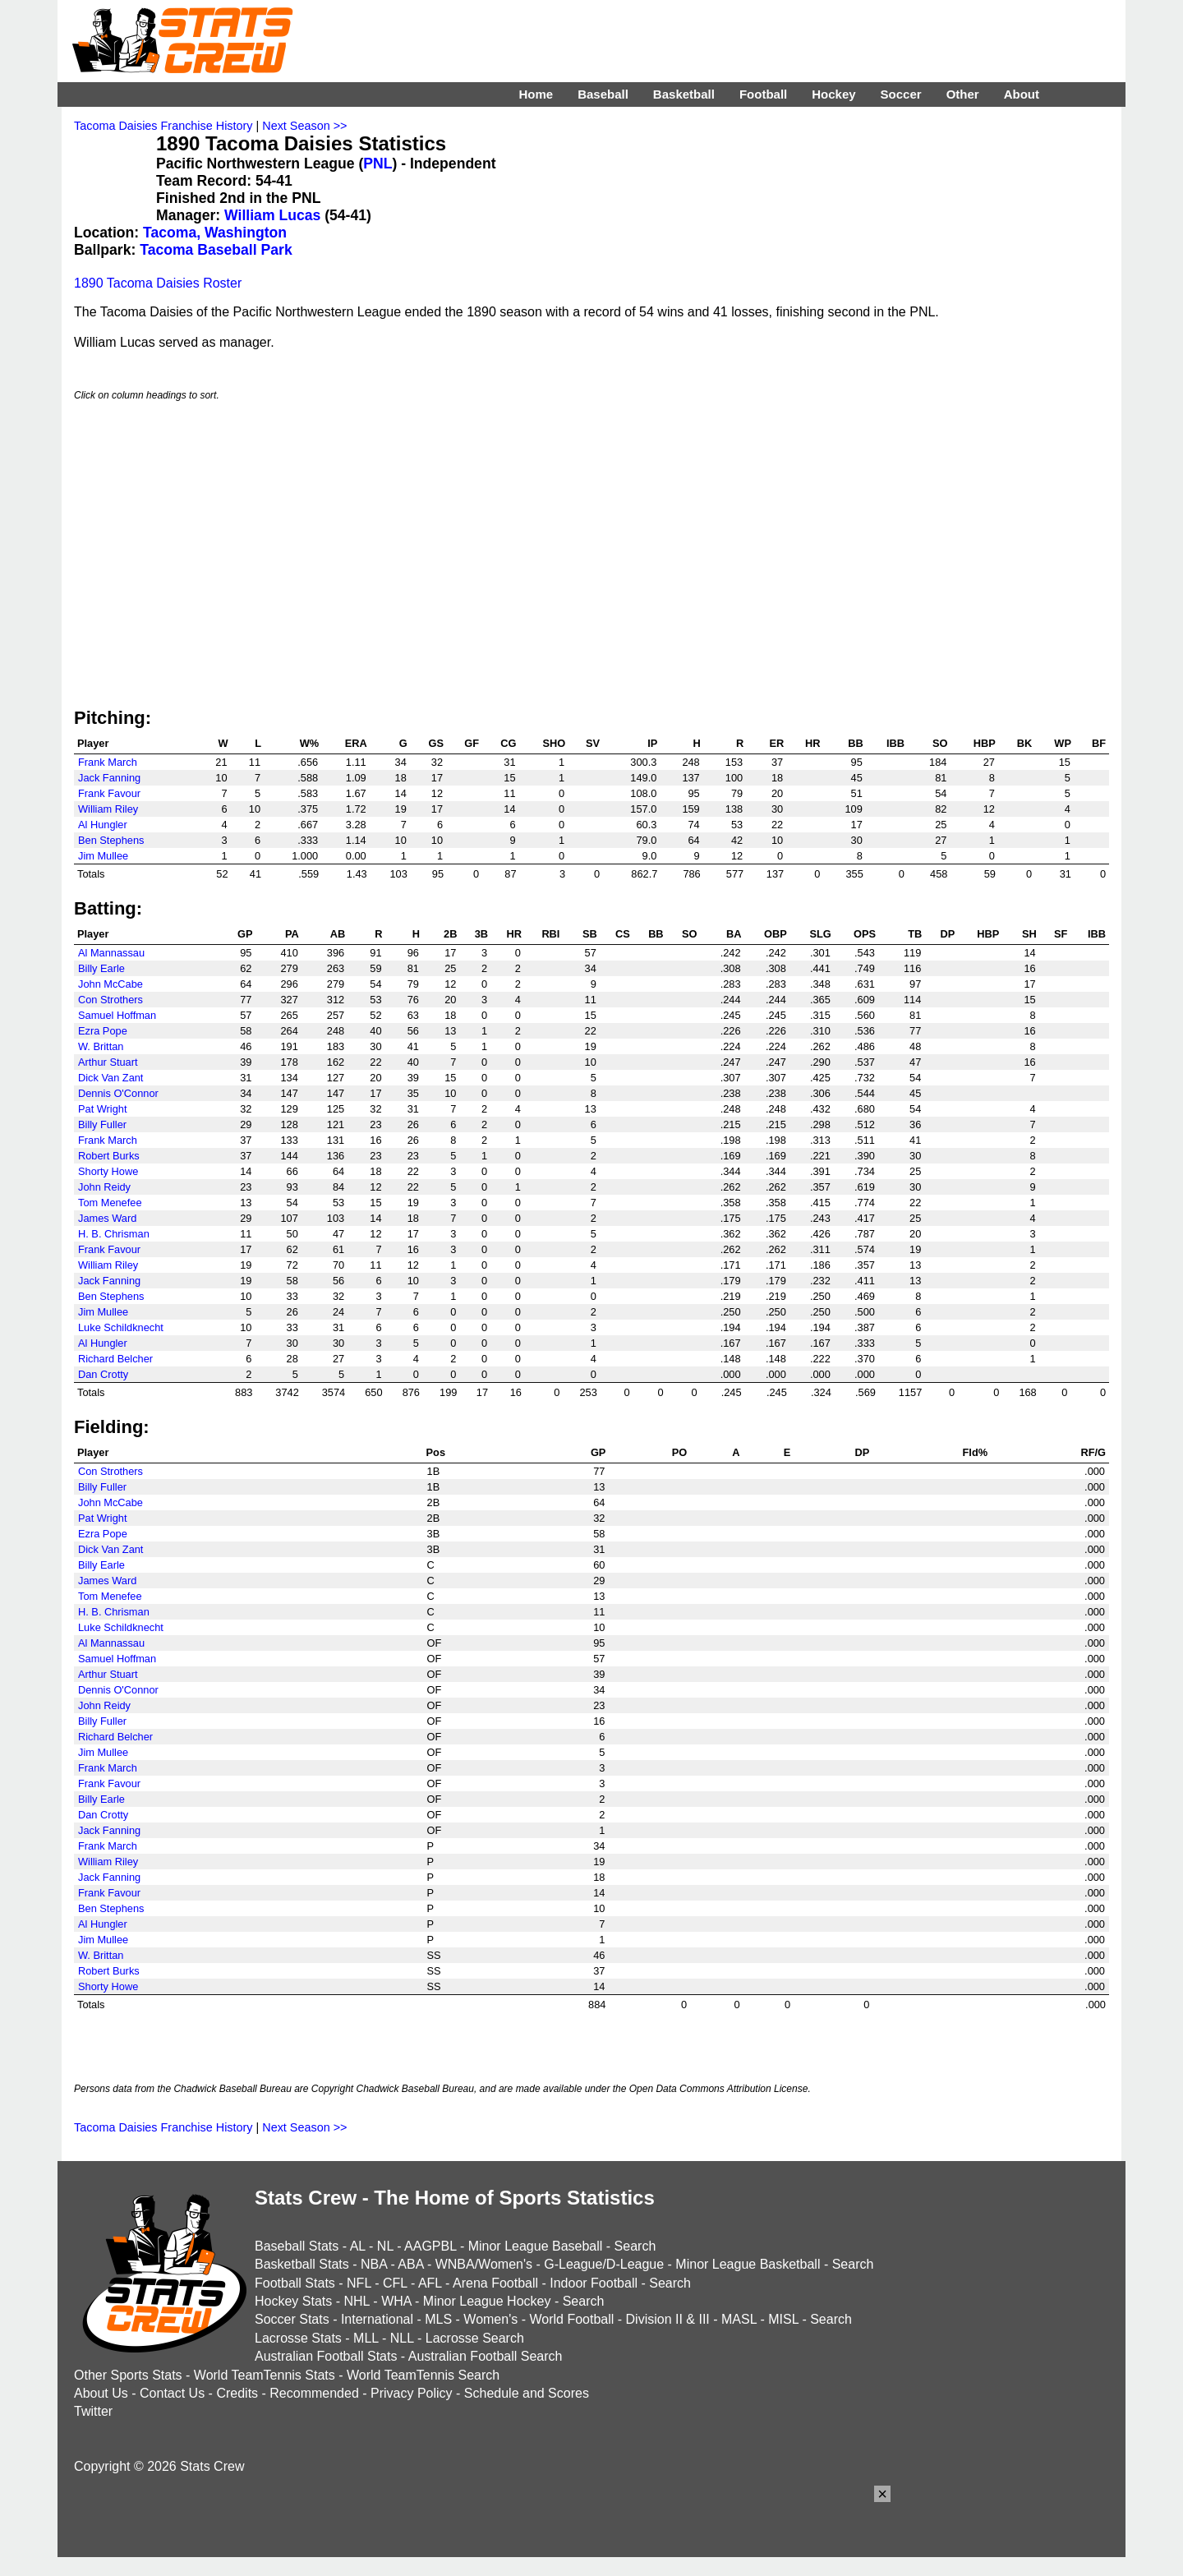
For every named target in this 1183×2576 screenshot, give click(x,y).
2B (450, 934)
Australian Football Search (485, 2356)
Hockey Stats (293, 2301)
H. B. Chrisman (114, 1234)
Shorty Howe (108, 1171)
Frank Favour (109, 793)
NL (385, 2246)
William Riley (108, 809)
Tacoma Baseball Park (216, 250)
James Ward (107, 1218)
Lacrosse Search (475, 2338)
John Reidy (104, 1187)
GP (245, 934)
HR (812, 743)
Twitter (93, 2411)
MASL (739, 2319)
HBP (985, 743)
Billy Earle (101, 968)
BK (1024, 743)
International (377, 2319)
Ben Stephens (111, 840)
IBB (895, 743)
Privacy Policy (412, 2393)
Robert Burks (109, 1156)
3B (481, 934)
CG (508, 743)
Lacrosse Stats (298, 2338)
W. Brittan (100, 1046)
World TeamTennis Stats (264, 2375)
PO (680, 1452)
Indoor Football (594, 2283)
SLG (820, 934)
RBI (550, 934)
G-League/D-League (604, 2264)
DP (947, 934)
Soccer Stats (292, 2319)
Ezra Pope (102, 1031)
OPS (865, 934)
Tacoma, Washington (215, 232)
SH (1029, 934)
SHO (554, 743)
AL (358, 2246)
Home (535, 94)
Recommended (314, 2393)
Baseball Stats (296, 2246)
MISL (783, 2319)
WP (1062, 743)
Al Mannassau (111, 953)
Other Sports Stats (128, 2375)
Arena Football (495, 2283)
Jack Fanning (109, 778)
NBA (374, 2264)
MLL (366, 2338)
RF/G (1093, 1452)
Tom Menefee (110, 1202)
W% (309, 743)
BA (733, 934)
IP (652, 743)
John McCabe (110, 984)
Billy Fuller (102, 1124)
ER (776, 743)
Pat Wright (102, 1109)
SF (1060, 934)
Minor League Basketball (747, 2264)
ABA (410, 2264)
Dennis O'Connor (118, 1093)
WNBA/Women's (483, 2264)
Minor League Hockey (487, 2301)
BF (1099, 743)
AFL (430, 2283)
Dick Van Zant (110, 1077)
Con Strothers (110, 999)
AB (337, 934)
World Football (571, 2319)
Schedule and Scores (526, 2393)
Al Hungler (102, 824)
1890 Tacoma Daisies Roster (158, 283)
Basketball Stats (302, 2264)
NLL (402, 2338)
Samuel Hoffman (117, 1015)
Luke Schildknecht (120, 1327)
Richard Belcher (115, 1359)
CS (622, 934)
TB (915, 934)
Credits (237, 2393)
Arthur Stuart (108, 1062)
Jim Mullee (103, 856)
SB (589, 934)
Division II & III (668, 2319)
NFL (359, 2283)
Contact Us (172, 2393)
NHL (356, 2301)
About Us (101, 2393)
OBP (775, 934)
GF (471, 743)
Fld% (975, 1452)
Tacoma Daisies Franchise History (163, 125)
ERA (356, 743)
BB (855, 743)
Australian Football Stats (326, 2356)
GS (436, 743)
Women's (490, 2319)
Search (635, 2246)
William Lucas (272, 215)
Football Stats (295, 2283)
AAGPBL (430, 2246)
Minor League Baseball (535, 2246)
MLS (438, 2319)
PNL (377, 163)
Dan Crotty (103, 1374)
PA (292, 934)
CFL (395, 2283)
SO (940, 743)
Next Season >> (304, 125)
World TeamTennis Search (423, 2375)
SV (593, 743)
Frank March (107, 762)
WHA (396, 2301)
